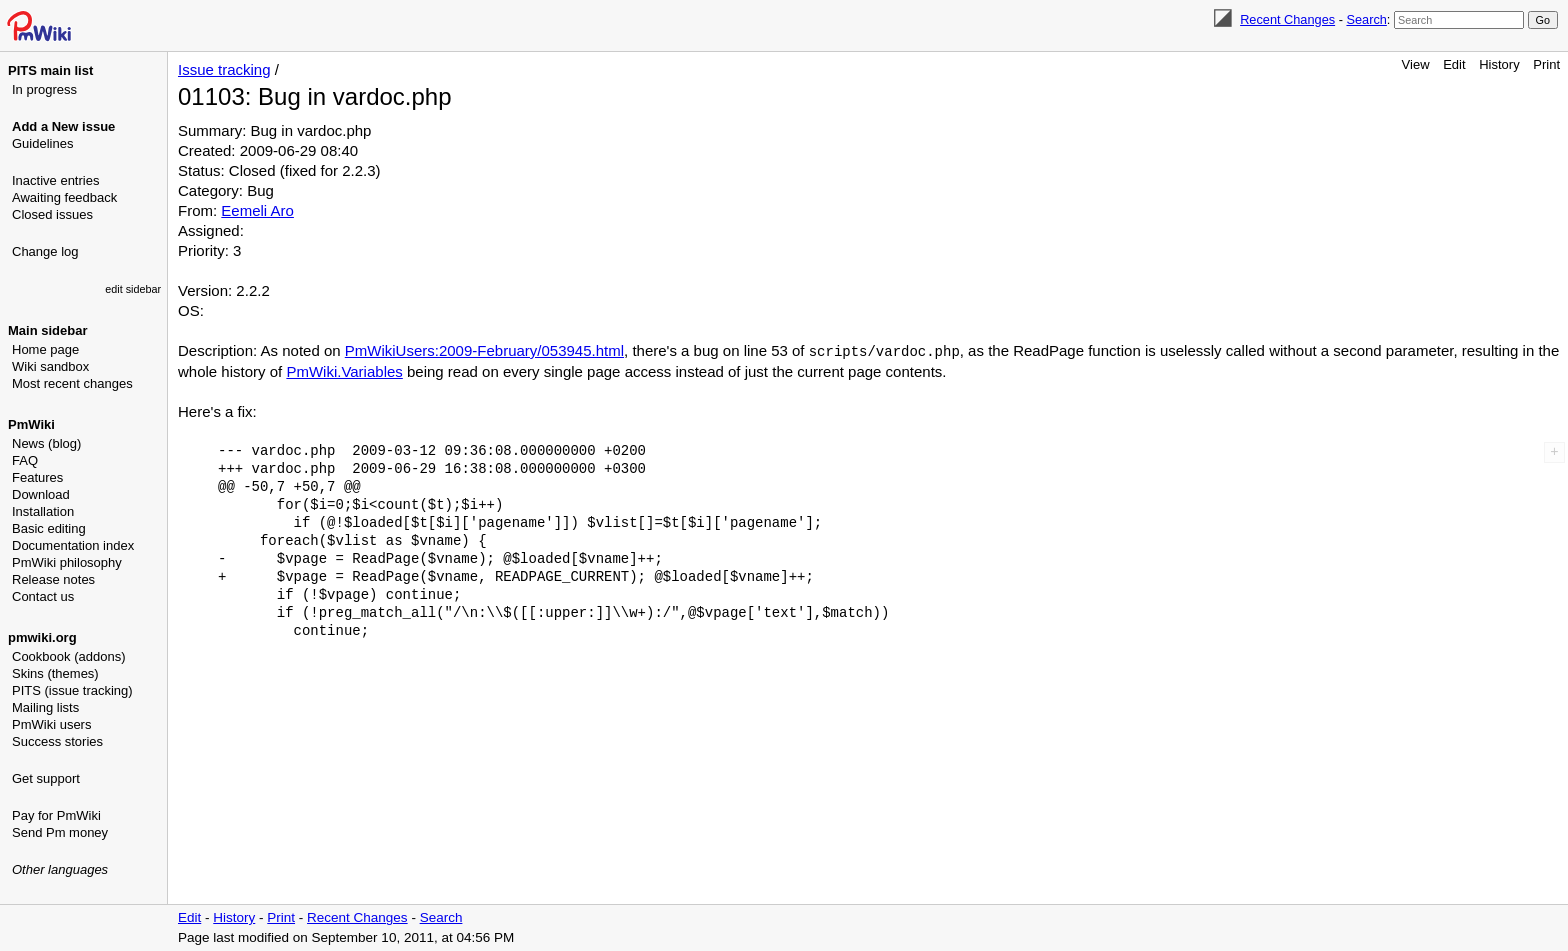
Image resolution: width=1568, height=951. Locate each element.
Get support (46, 778)
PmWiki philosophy (67, 562)
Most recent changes (72, 383)
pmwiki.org (42, 637)
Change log (45, 251)
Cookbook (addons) (68, 656)
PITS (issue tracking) (72, 690)
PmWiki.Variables (344, 370)
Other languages (60, 869)
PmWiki (31, 424)
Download (41, 494)
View (1416, 64)
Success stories (57, 741)
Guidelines (42, 143)
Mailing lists (45, 707)
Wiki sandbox (50, 366)
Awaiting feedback (64, 197)
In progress (44, 89)
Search (1366, 19)
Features (37, 477)
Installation (43, 511)
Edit (1454, 64)
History (1499, 64)
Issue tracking (224, 69)
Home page (45, 349)
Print (1546, 64)
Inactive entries (55, 180)
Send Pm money (60, 832)
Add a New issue (63, 126)
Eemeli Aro (257, 210)
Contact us (43, 596)
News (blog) (46, 443)
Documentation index (73, 545)
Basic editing (49, 528)
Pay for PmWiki (56, 815)
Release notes (53, 579)
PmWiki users (51, 724)
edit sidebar (133, 289)
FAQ (25, 460)
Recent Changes (1287, 19)
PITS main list (50, 70)
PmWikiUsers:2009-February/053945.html (484, 350)
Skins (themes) (55, 673)
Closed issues (52, 214)
